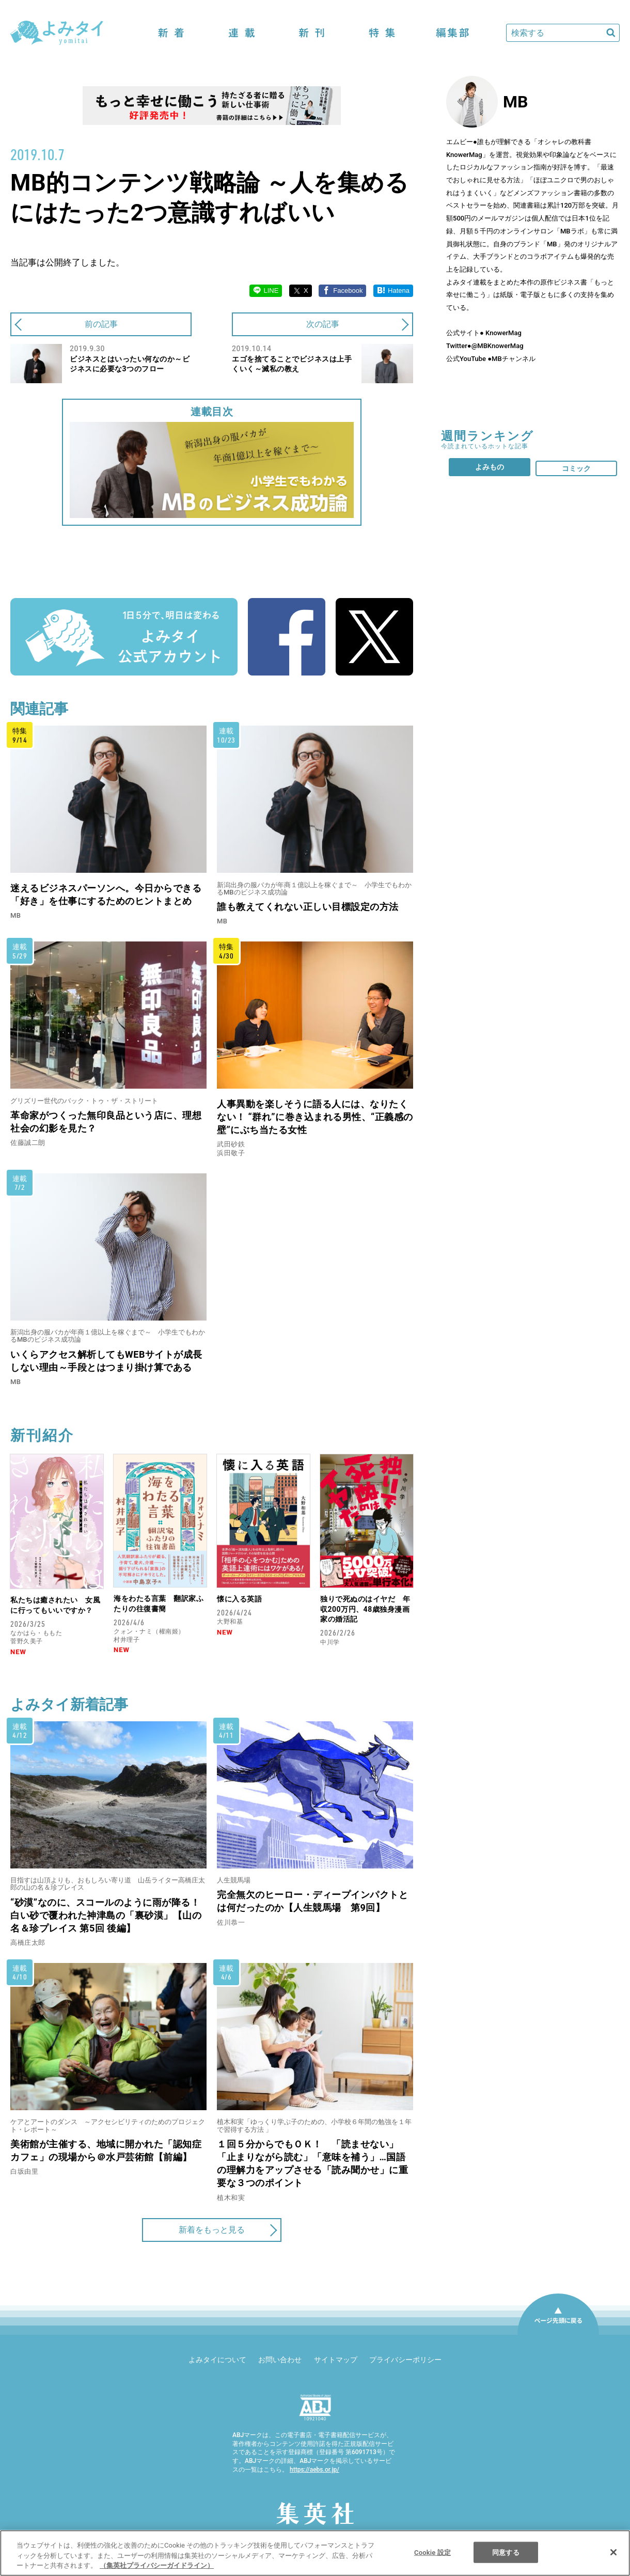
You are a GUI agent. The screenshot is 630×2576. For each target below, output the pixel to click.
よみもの (489, 467)
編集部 (452, 33)
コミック (576, 468)
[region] (315, 2553)
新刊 (311, 33)
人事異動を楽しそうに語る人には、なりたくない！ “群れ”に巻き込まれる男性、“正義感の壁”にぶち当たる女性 (315, 1116)
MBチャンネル (514, 359)
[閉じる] (613, 2552)
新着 (171, 33)
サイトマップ (335, 2359)
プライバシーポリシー (405, 2359)
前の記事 (101, 324)
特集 (382, 33)
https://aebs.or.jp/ (314, 2469)
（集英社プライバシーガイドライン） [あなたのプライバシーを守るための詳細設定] (157, 2565)
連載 (241, 33)
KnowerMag (503, 333)
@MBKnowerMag (497, 346)
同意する (505, 2552)
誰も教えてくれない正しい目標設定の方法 (308, 906)
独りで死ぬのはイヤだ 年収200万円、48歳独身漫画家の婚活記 (365, 1609)
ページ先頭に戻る (558, 2334)
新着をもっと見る (212, 2230)
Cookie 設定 (432, 2552)
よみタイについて (217, 2359)
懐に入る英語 (239, 1599)
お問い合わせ (280, 2359)
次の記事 (322, 324)
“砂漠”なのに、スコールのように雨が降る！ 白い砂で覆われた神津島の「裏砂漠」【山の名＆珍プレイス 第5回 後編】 (105, 1915)
